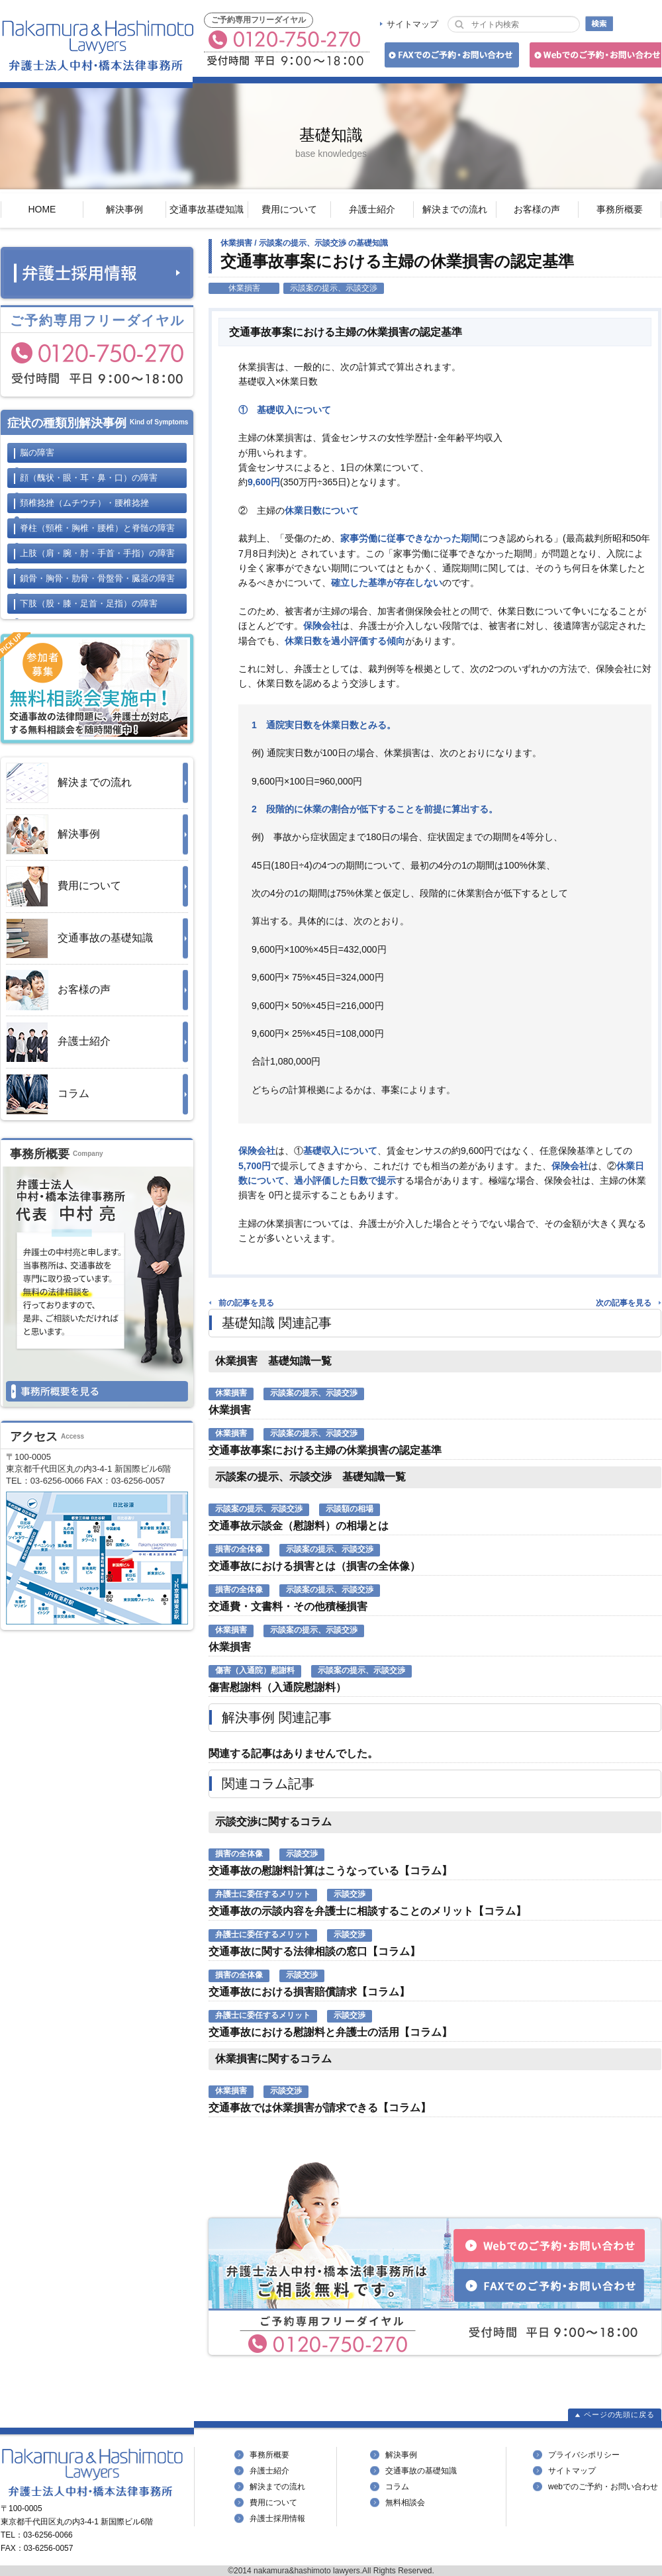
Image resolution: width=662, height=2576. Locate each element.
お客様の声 (537, 209)
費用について (289, 209)
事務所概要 (619, 209)
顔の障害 (89, 478)
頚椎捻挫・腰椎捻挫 (84, 503)
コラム (47, 1094)
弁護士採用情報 (277, 2518)
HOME (42, 209)
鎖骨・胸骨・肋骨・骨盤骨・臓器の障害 (97, 578)
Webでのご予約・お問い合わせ (593, 57)
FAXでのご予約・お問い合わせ (450, 57)
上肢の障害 (97, 553)
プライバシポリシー (584, 2454)
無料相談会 (405, 2502)
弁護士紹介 (372, 209)
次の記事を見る (623, 1303)
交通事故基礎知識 (206, 209)
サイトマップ (412, 24)
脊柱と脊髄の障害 (97, 528)
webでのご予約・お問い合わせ (603, 2486)
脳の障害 (37, 452)
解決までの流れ (454, 209)
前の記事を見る (246, 1303)
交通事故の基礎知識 (79, 938)
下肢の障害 (89, 603)
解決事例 (124, 209)
